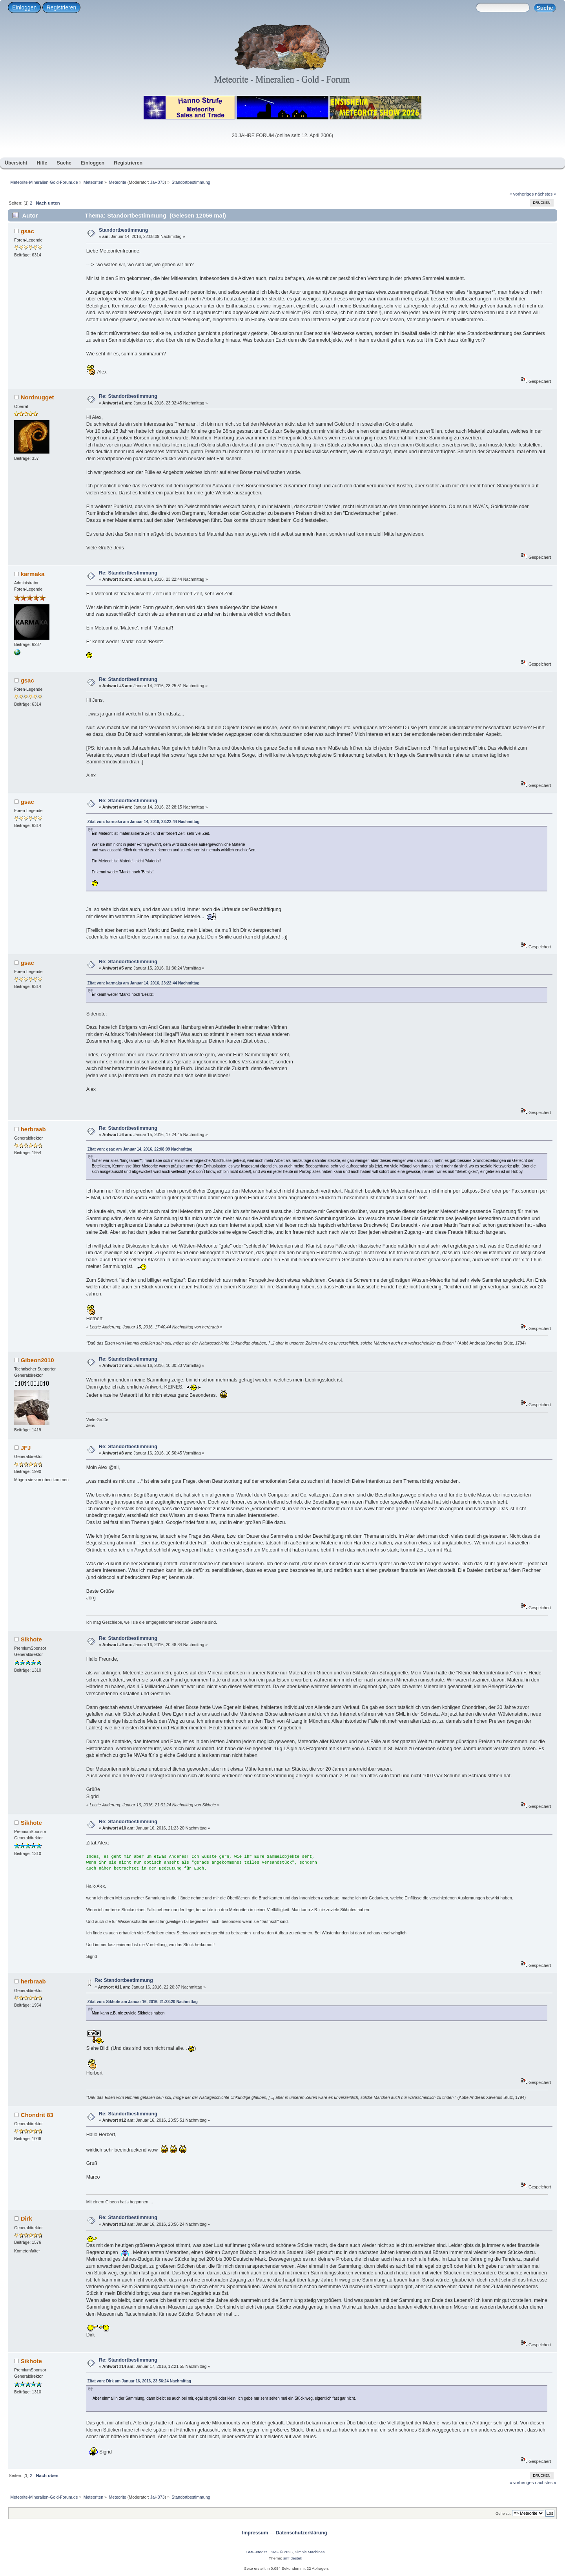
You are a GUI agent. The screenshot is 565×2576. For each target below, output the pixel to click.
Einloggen (24, 7)
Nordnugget (37, 397)
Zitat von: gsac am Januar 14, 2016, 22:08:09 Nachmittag (140, 1149)
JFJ (26, 1447)
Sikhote (31, 1639)
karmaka (33, 574)
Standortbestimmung (123, 230)
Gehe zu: (503, 2513)
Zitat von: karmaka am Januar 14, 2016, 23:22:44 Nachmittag (143, 822)
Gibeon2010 (37, 1360)
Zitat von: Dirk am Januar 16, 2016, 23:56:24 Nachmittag (139, 2381)
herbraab (33, 1129)
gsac (27, 231)
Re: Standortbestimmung (128, 396)
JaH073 (157, 182)
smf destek (292, 2558)
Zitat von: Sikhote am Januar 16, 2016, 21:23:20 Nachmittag (142, 2002)
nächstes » (545, 194)
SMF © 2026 (282, 2552)
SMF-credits (257, 2552)
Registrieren (61, 7)
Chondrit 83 (37, 2114)
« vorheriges (522, 194)
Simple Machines (309, 2552)
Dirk (26, 2218)
